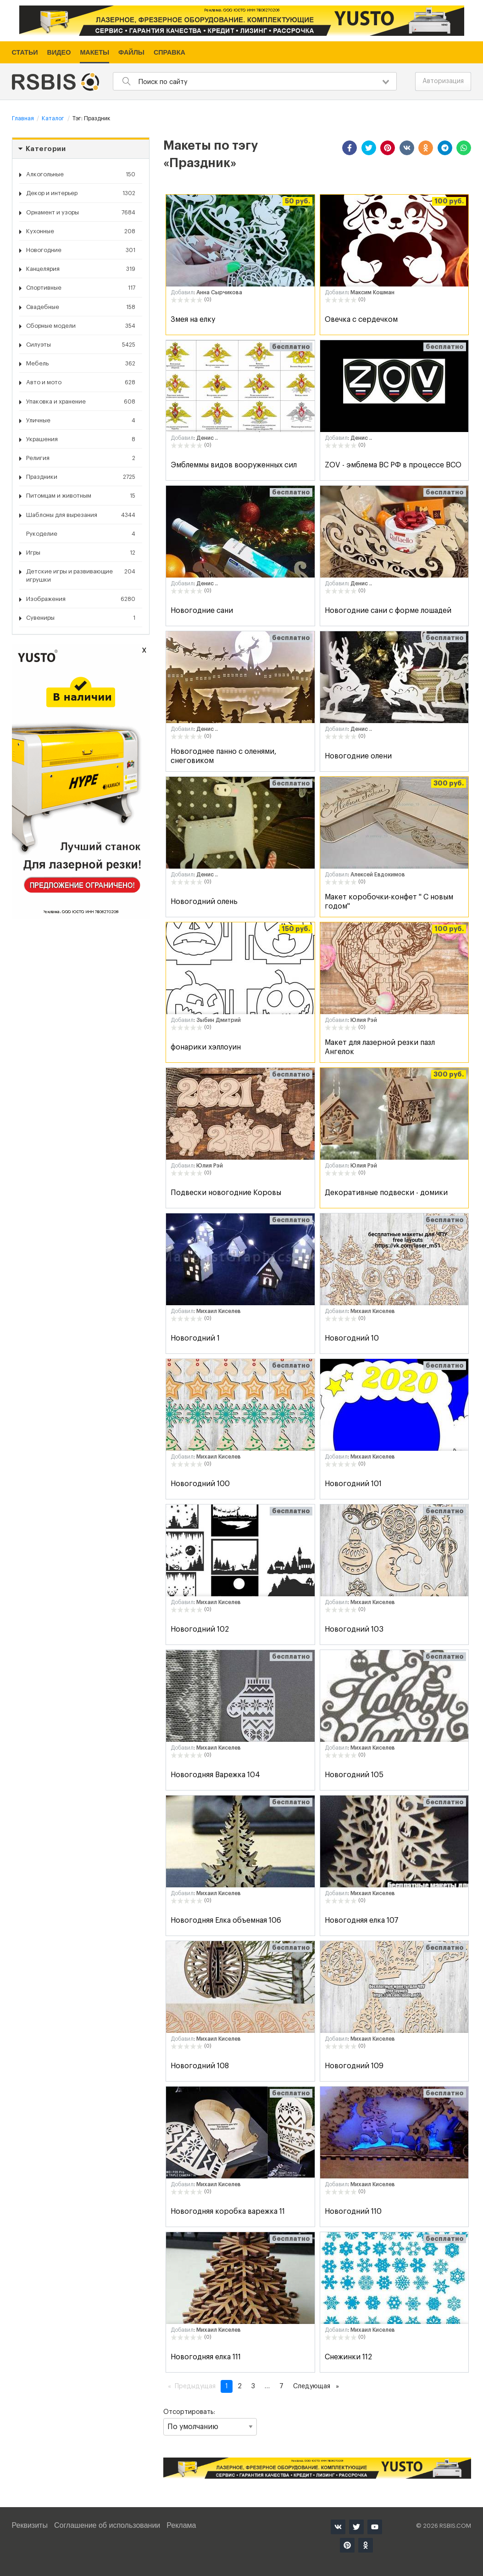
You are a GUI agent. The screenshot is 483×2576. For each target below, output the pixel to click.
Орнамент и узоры (80, 212)
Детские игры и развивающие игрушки (80, 575)
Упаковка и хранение (80, 402)
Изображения (80, 599)
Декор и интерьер (80, 193)
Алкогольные (80, 174)
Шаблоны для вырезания (80, 515)
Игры (80, 553)
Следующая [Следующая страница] (318, 2385)
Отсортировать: (210, 2422)
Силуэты (80, 345)
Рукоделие (80, 534)
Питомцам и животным (80, 496)
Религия (80, 458)
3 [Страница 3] (253, 2386)
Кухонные (80, 231)
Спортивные (80, 288)
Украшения (80, 439)
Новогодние (80, 250)
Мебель (80, 363)
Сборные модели (80, 326)
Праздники (80, 477)
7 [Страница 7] (281, 2386)
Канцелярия (80, 269)
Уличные (80, 420)
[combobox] (255, 81)
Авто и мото (80, 382)
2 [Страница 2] (240, 2386)
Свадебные (80, 307)
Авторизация (443, 81)
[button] (349, 147)
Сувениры (80, 618)
